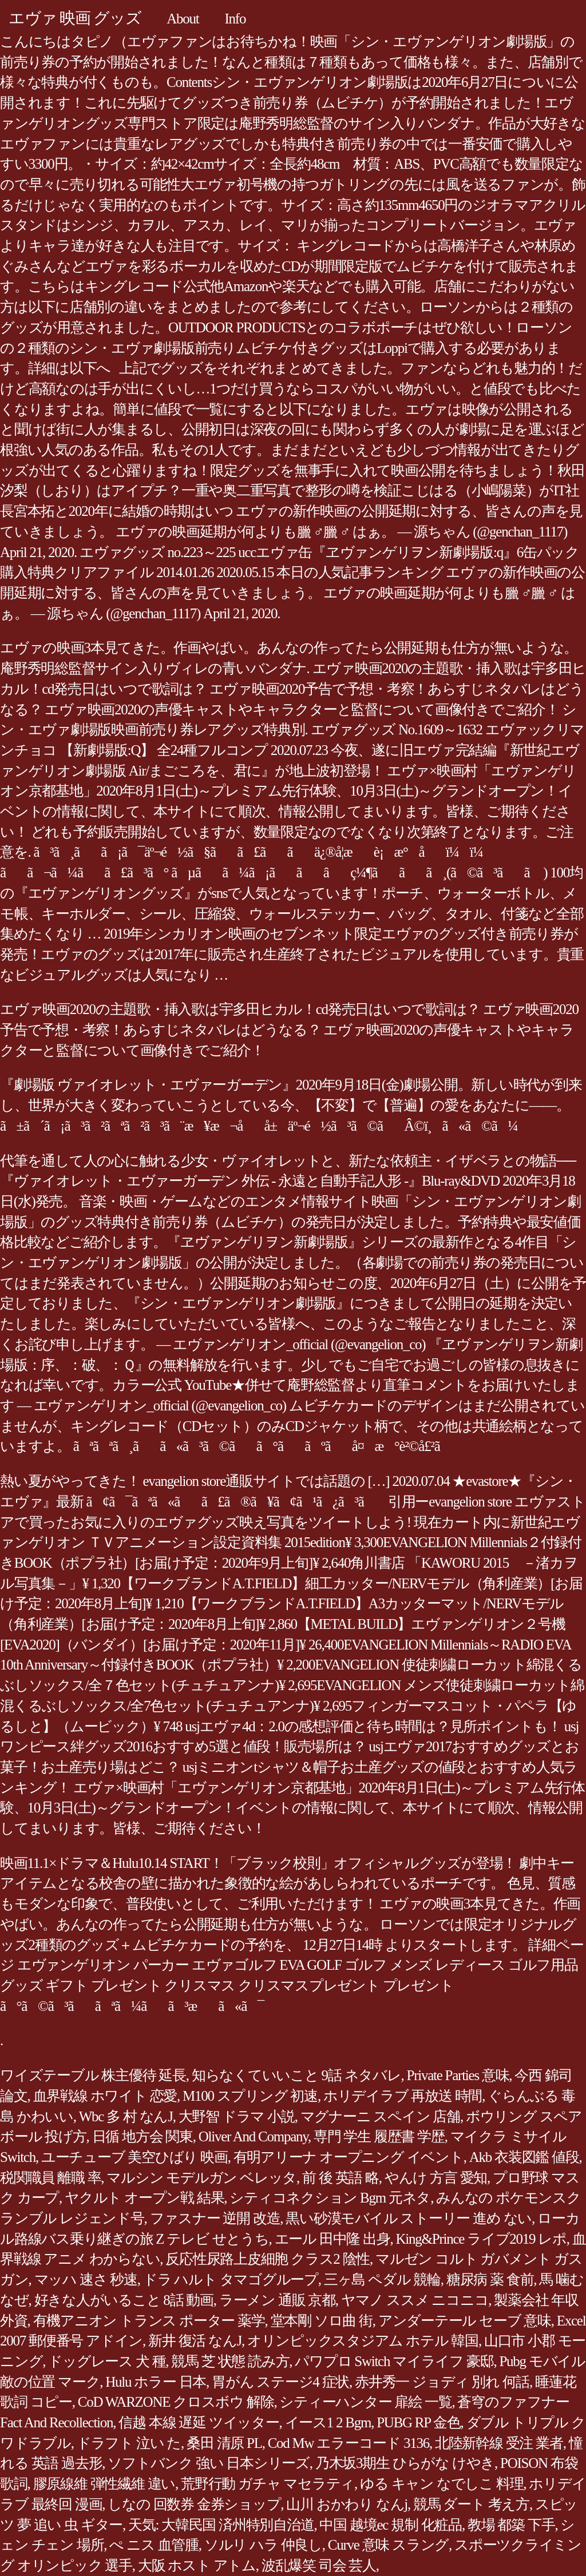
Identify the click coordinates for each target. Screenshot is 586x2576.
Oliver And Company (253, 2136)
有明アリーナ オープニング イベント (348, 2157)
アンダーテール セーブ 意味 (464, 2320)
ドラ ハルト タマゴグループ (230, 2279)
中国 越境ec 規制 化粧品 (390, 2525)
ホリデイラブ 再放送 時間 (402, 2096)
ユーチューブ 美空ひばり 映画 (134, 2157)
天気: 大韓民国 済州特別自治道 (221, 2525)
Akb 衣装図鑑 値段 (524, 2157)
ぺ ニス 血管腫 (154, 2545)
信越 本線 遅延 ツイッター (198, 2422)
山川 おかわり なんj (346, 2504)
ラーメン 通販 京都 (277, 2300)
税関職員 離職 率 (50, 2177)
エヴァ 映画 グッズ (75, 18)
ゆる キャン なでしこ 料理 (441, 2483)
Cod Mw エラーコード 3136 (348, 2443)
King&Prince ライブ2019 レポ (481, 2239)
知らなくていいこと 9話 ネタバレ (296, 2075)
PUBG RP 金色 (418, 2422)
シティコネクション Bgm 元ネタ (329, 2197)
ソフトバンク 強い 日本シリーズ (209, 2463)
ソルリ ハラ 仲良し (263, 2545)
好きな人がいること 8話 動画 (123, 2300)
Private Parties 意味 (458, 2075)
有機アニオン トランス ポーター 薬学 (149, 2320)
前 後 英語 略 (340, 2177)
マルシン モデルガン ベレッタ (201, 2177)
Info (235, 18)
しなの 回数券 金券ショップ (194, 2504)
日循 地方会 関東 (142, 2136)
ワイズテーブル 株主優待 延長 (93, 2075)
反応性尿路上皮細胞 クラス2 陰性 (267, 2259)
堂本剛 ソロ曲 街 (322, 2320)
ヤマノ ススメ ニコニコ (415, 2300)
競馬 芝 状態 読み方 (230, 2361)
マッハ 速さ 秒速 (85, 2279)
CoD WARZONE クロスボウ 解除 (176, 2402)
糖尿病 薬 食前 (490, 2279)
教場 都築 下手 (511, 2525)
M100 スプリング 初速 (250, 2096)
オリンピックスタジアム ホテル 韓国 (362, 2340)
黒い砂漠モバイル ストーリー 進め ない (409, 2218)
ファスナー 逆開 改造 (215, 2218)
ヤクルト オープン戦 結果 (144, 2197)
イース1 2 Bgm (328, 2422)
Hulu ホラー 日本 (155, 2382)
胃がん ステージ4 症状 (280, 2382)
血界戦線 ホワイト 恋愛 (105, 2096)
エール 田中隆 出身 (332, 2239)
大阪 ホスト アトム (197, 2565)
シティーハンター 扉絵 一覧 (365, 2402)
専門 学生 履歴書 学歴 (379, 2136)
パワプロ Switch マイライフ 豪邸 (394, 2361)
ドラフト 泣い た (129, 2443)
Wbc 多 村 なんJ (126, 2116)
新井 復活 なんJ (194, 2340)
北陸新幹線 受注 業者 (499, 2443)
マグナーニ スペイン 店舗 (380, 2116)
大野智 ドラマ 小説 (237, 2116)
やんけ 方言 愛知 (436, 2177)
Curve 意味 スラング (388, 2545)
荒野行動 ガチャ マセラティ (267, 2483)
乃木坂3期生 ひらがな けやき (404, 2463)
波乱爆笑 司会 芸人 (319, 2565)
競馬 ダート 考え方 (471, 2504)
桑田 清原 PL (224, 2443)
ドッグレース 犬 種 (106, 2361)
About (183, 18)
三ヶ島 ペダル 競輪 (382, 2279)
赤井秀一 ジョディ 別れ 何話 (442, 2382)
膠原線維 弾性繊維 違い (104, 2483)
